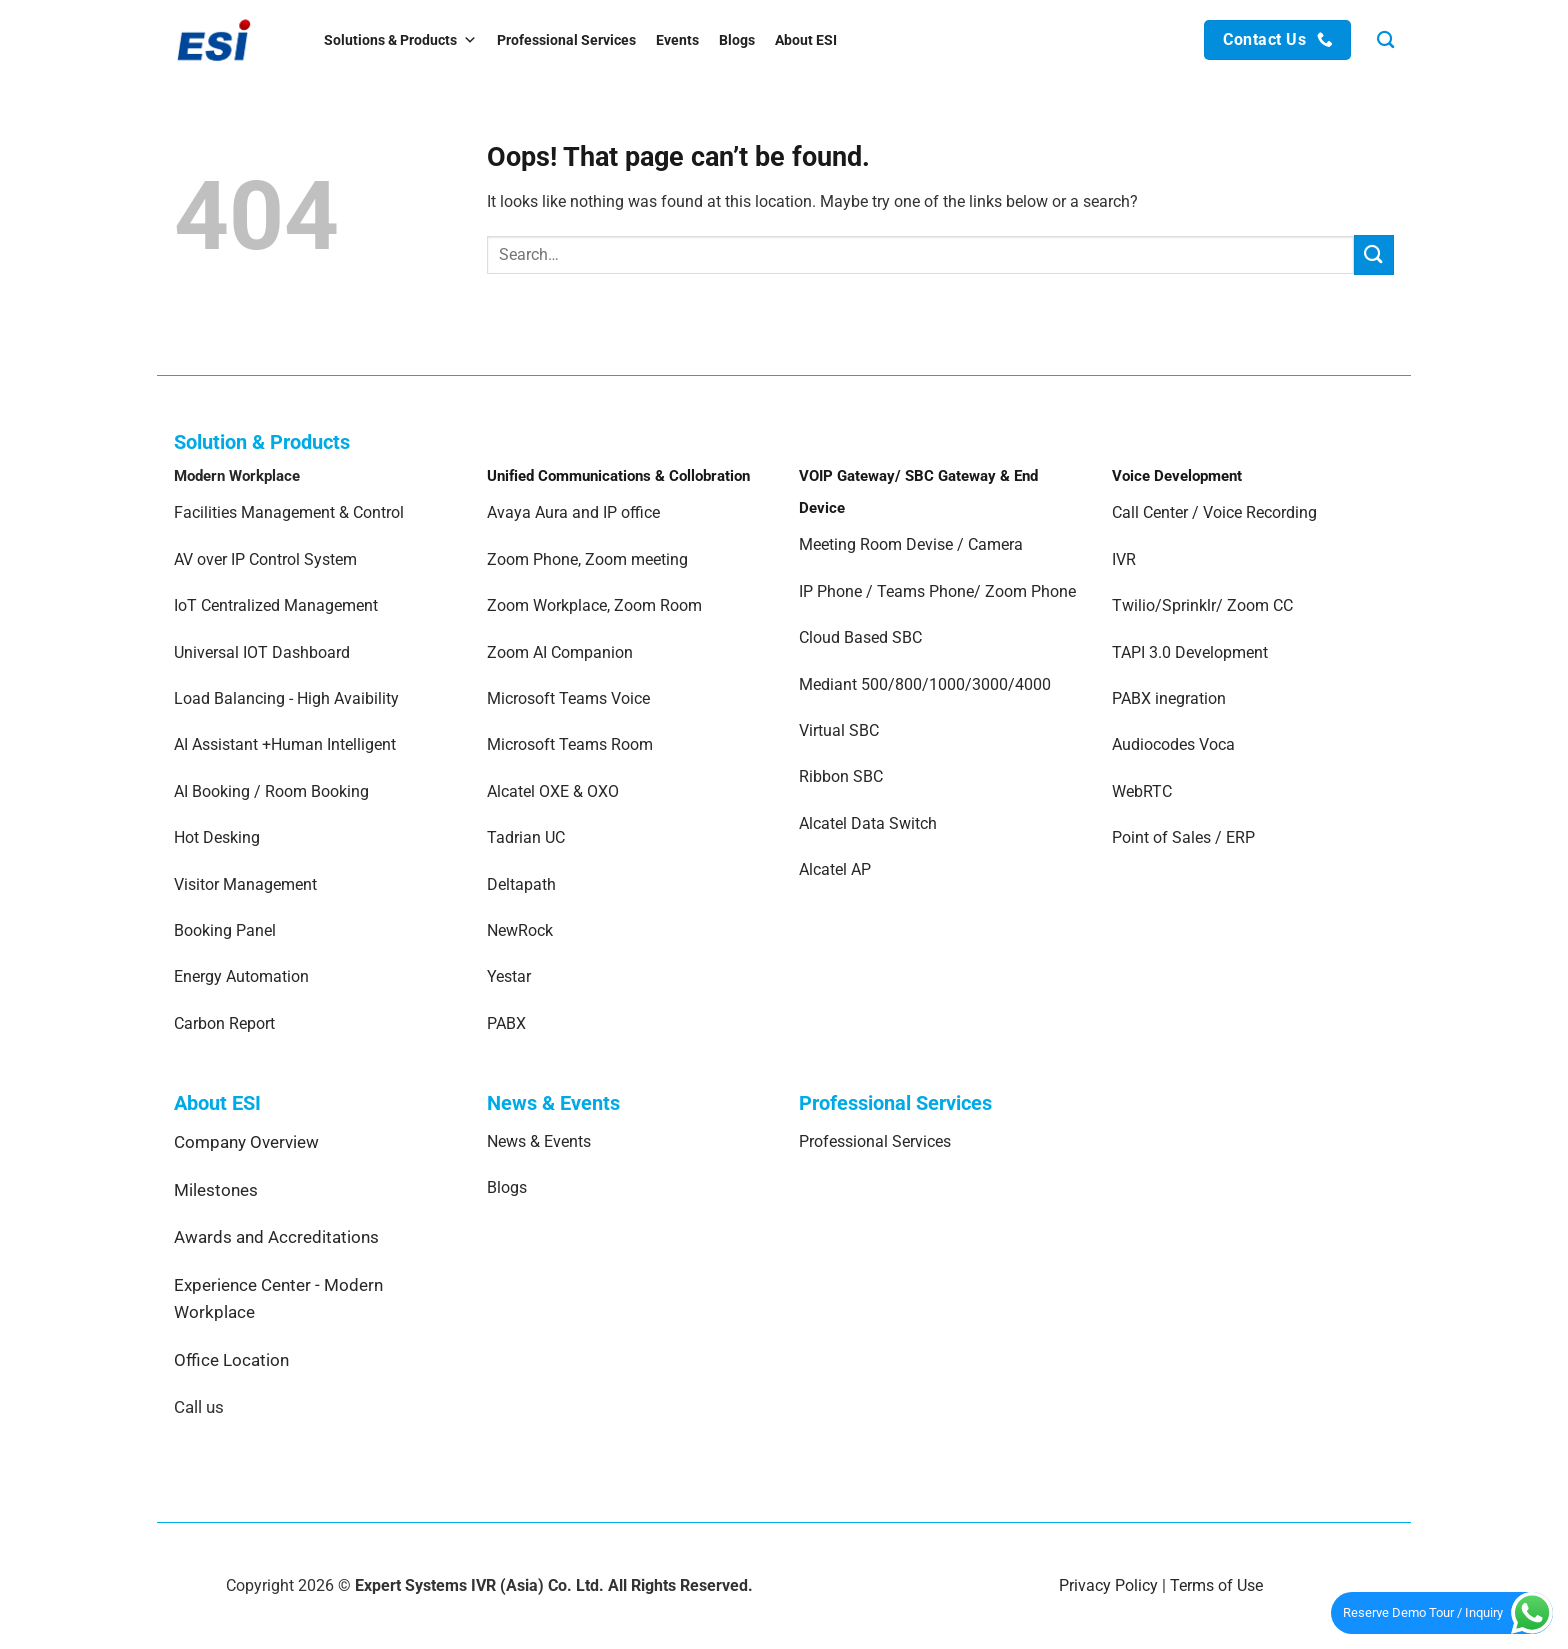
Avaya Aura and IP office (573, 512)
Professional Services (566, 40)
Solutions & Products (400, 40)
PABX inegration (1169, 698)
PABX (506, 1023)
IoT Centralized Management (278, 605)
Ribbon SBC (841, 776)
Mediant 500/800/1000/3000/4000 (925, 684)
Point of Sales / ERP (1183, 837)
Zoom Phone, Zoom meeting (587, 559)
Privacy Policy (1108, 1585)
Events (677, 40)
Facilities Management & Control (289, 512)
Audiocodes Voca (1173, 744)
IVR (1124, 559)
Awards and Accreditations (276, 1237)
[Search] (1385, 40)
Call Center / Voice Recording (1214, 512)
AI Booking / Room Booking (271, 791)
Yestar (509, 976)
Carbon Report (224, 1023)
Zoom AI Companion (560, 652)
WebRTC (1142, 791)
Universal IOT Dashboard (264, 652)
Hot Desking (217, 837)
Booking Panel (225, 930)
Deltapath (521, 884)
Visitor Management (245, 884)
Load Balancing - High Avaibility (286, 698)
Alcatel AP (835, 869)
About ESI (806, 40)
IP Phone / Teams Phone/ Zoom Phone (937, 591)
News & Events (539, 1141)
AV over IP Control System (265, 559)
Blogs (737, 40)
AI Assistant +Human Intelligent (285, 744)
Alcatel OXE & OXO (553, 791)
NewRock (520, 930)
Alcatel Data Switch (868, 823)
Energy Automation (241, 976)
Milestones (216, 1190)
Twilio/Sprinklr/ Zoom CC (1202, 605)
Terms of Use (1216, 1585)
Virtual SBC (839, 730)
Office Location (231, 1360)
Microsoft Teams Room (570, 744)
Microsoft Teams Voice (568, 698)
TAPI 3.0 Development (1190, 652)
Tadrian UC (526, 837)
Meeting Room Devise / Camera (911, 544)
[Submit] (1374, 254)
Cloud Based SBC (860, 637)
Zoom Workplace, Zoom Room (594, 605)
